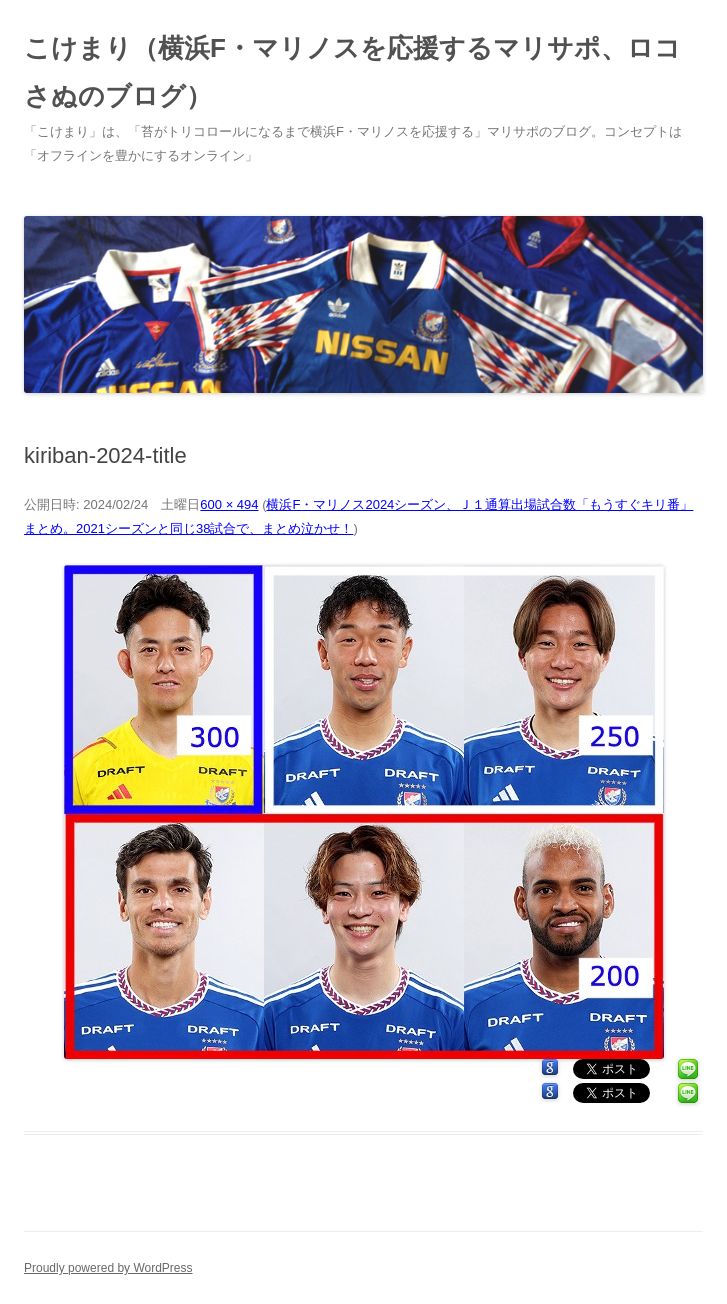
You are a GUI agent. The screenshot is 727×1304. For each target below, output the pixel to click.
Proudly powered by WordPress (108, 1268)
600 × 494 (229, 504)
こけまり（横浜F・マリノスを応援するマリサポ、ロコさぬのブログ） (352, 72)
